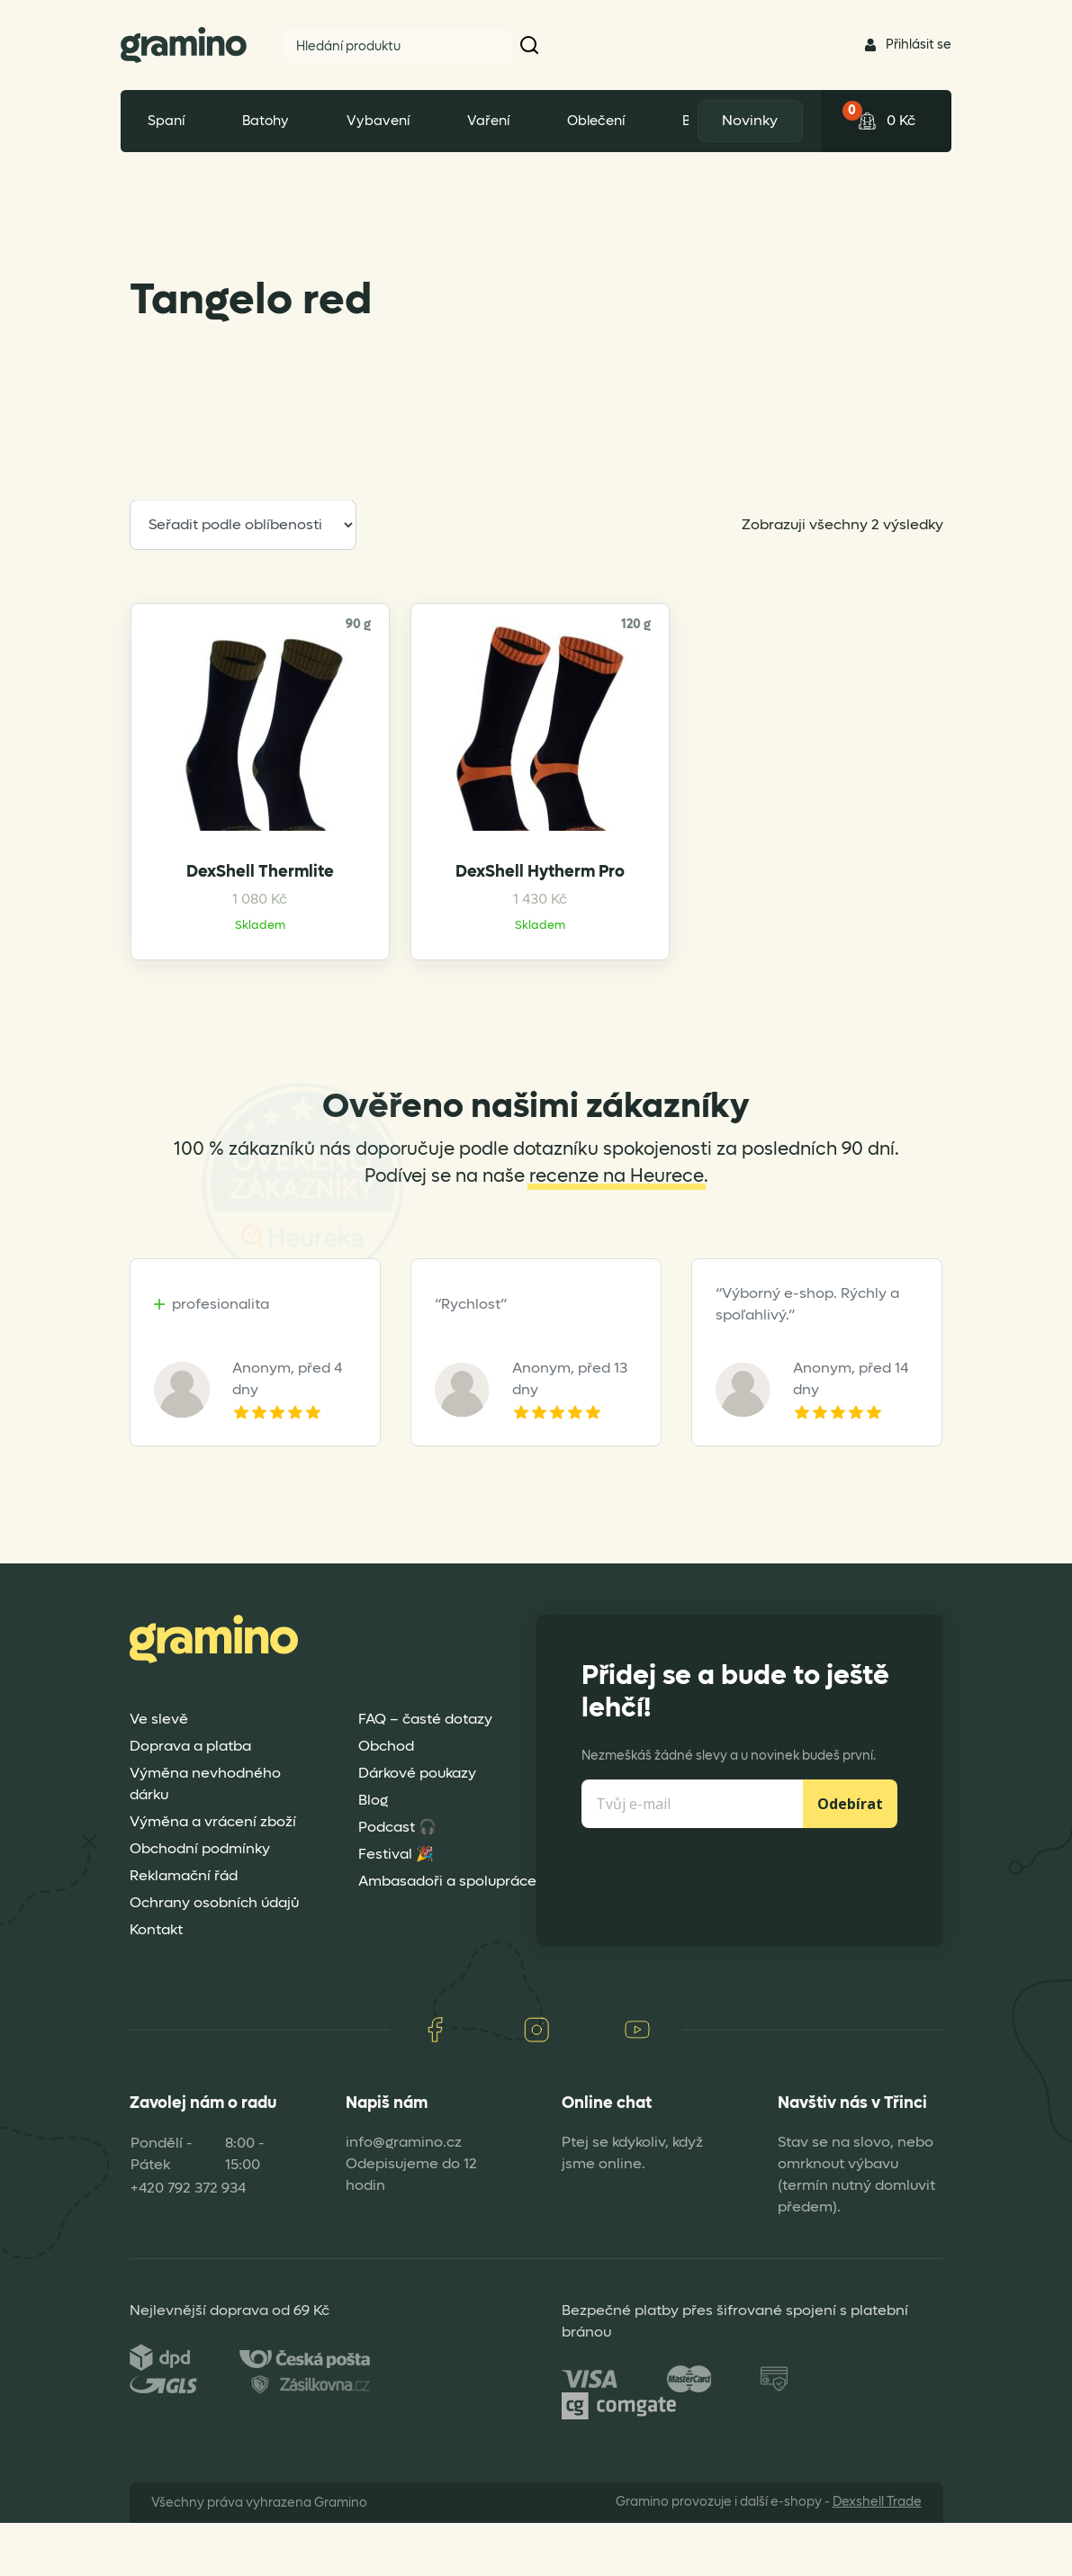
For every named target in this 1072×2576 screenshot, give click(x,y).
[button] (530, 45)
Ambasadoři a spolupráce (447, 1934)
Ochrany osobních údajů (214, 1956)
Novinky (747, 120)
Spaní (166, 121)
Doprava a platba (190, 1799)
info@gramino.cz (404, 2194)
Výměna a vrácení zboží (213, 1875)
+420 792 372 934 (188, 2240)
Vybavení (378, 121)
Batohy (265, 121)
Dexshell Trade (877, 2554)
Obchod (386, 1799)
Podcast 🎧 (397, 1880)
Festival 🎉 (396, 1907)
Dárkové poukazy (417, 1826)
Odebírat (850, 1858)
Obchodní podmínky (200, 1902)
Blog (373, 1853)
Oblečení (596, 121)
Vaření (488, 121)
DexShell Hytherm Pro (432, 921)
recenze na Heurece (616, 1230)
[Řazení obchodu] (243, 525)
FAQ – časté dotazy (425, 1772)
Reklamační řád (184, 1929)
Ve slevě (159, 1772)
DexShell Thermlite (224, 920)
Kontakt (156, 1983)
